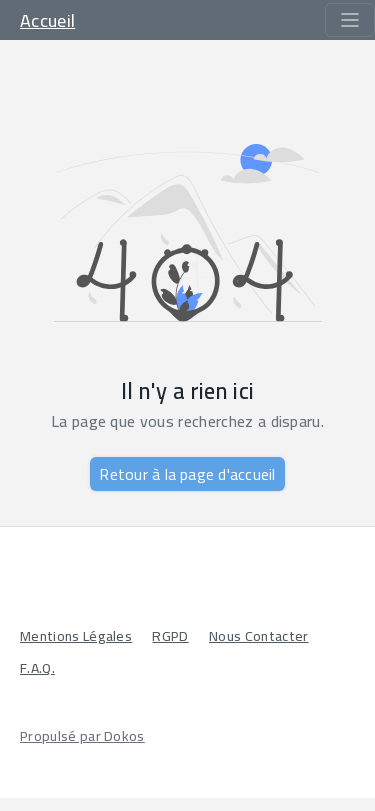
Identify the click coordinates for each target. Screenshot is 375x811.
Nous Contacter (258, 636)
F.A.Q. (37, 668)
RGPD (170, 636)
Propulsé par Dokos (82, 736)
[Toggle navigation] (350, 20)
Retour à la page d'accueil (187, 474)
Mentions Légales (76, 636)
